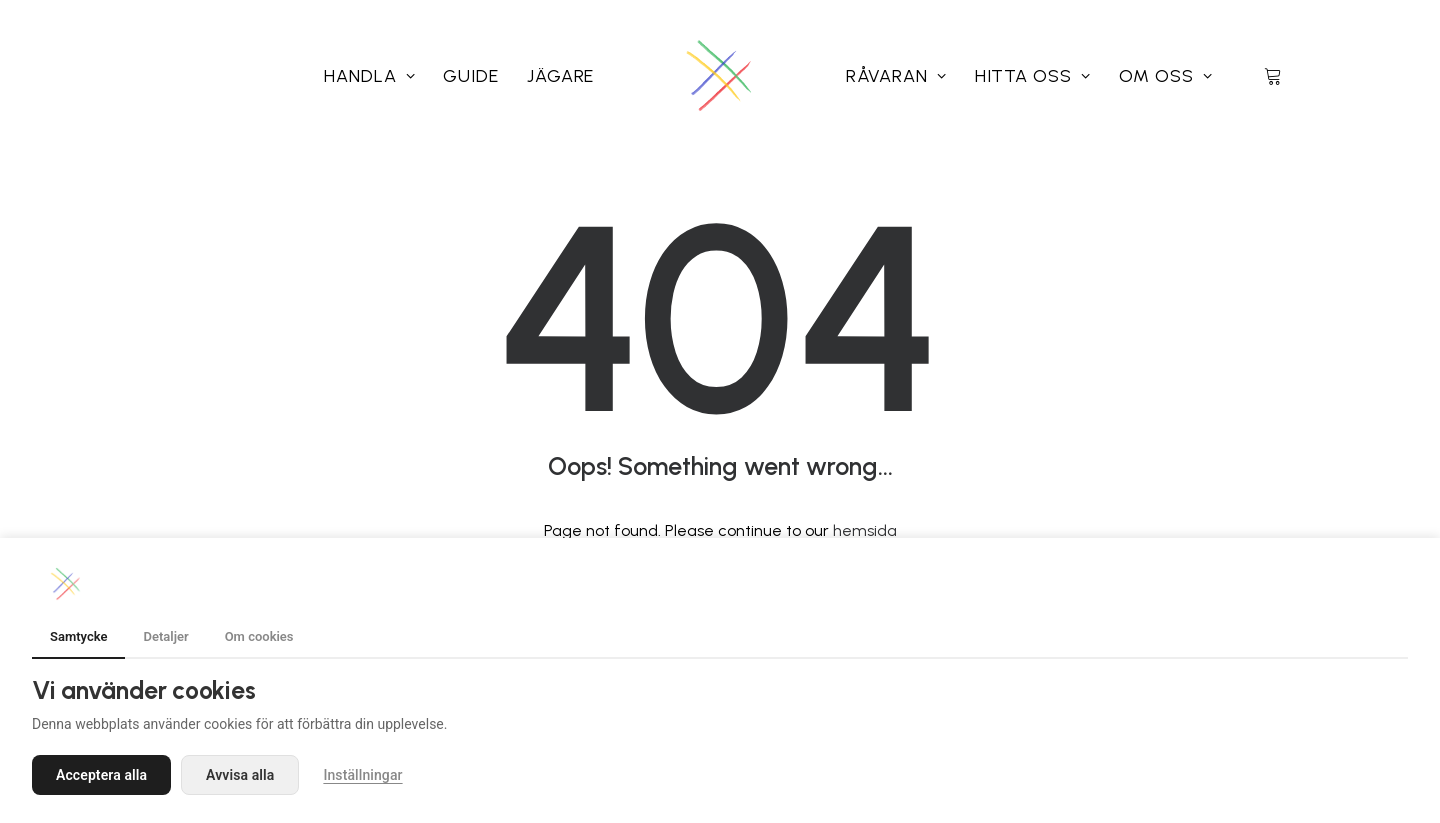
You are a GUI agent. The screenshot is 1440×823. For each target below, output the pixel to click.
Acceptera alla (101, 775)
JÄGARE (560, 76)
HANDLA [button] (369, 76)
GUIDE (471, 76)
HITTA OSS (1033, 76)
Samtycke (78, 636)
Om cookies (259, 636)
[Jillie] (719, 76)
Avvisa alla (240, 775)
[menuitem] (369, 76)
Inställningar (362, 775)
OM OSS (1166, 76)
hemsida (865, 530)
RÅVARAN (896, 76)
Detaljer (165, 636)
